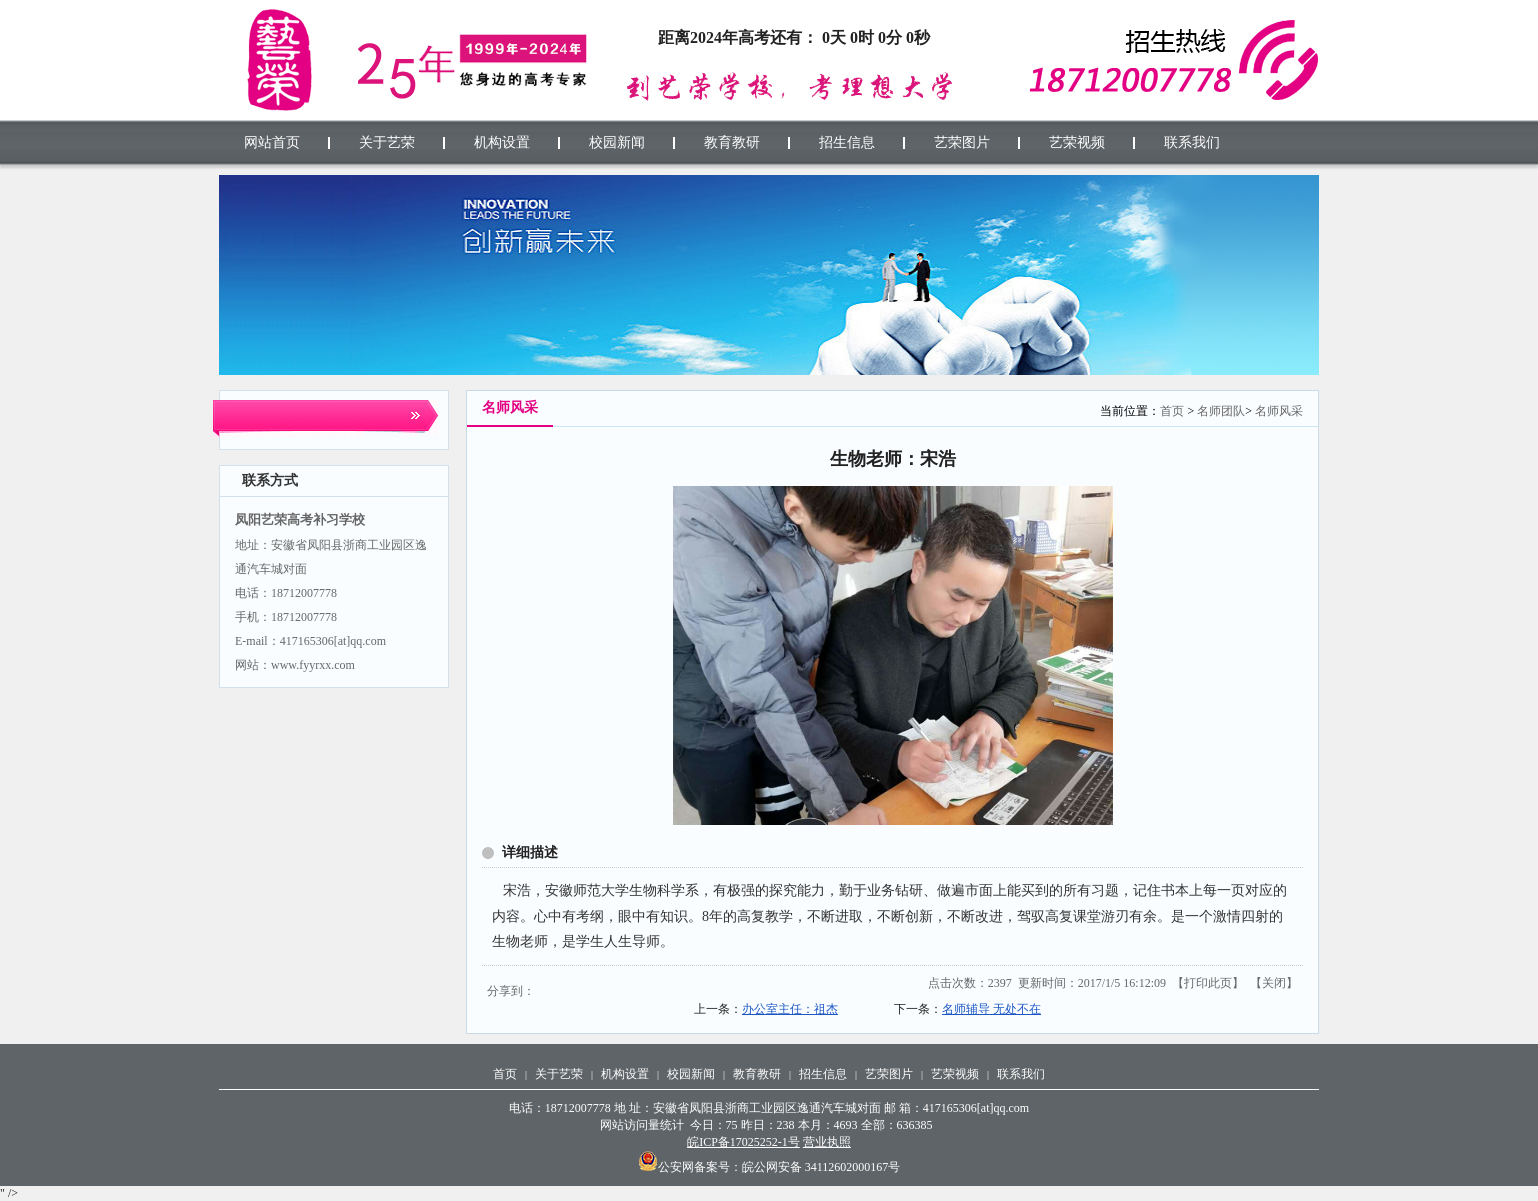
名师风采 (1279, 411)
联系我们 (1021, 1074)
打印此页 (1208, 983)
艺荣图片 (889, 1074)
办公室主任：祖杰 (790, 1009)
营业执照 (827, 1142)
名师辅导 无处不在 (991, 1009)
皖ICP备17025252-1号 (743, 1142)
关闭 (1274, 983)
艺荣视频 (955, 1074)
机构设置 (625, 1074)
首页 (1172, 411)
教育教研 (757, 1074)
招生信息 (823, 1074)
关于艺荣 (559, 1074)
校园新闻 (691, 1074)
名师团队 (1221, 411)
